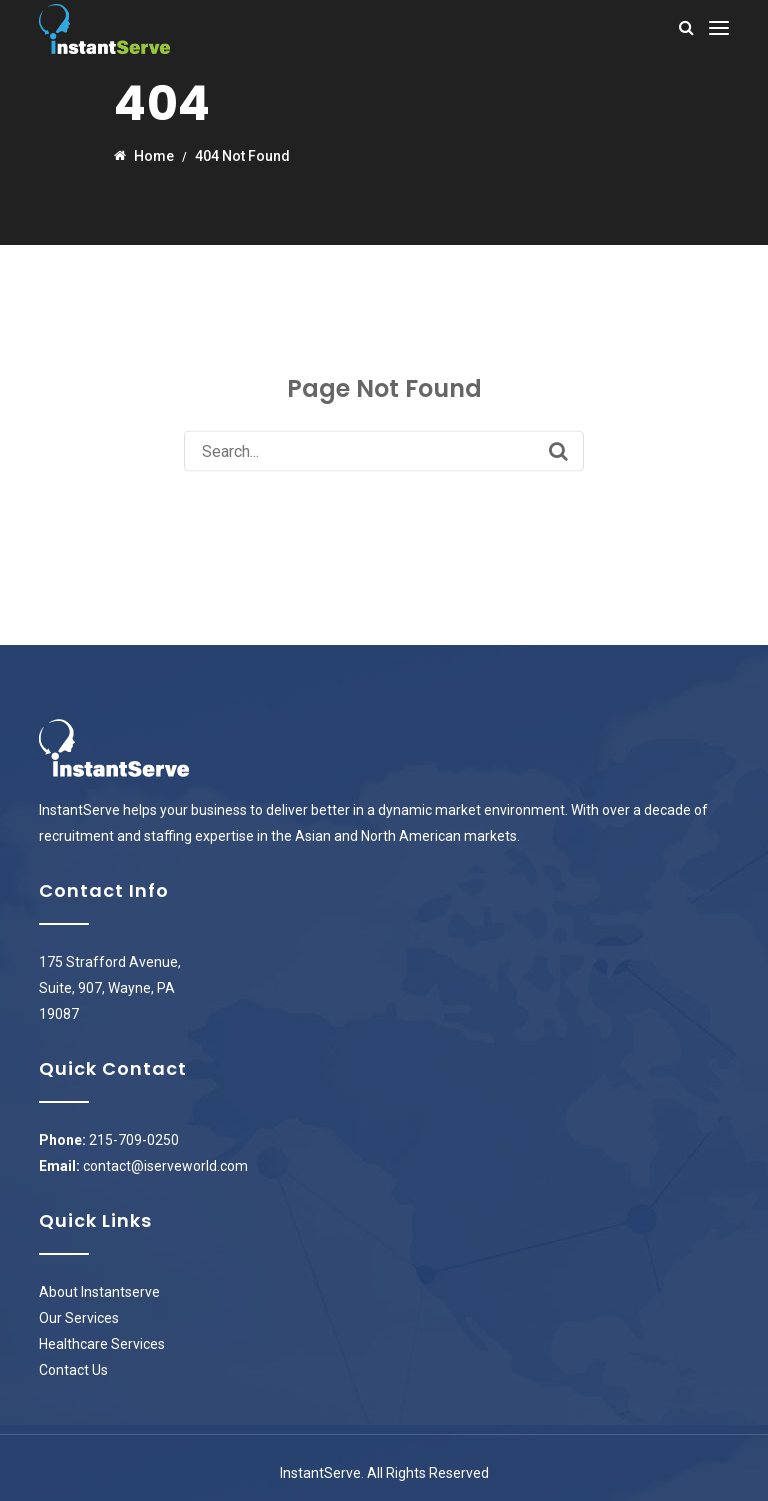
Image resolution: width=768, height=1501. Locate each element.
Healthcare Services (102, 1344)
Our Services (79, 1318)
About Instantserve (99, 1292)
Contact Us (73, 1370)
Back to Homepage (384, 504)
